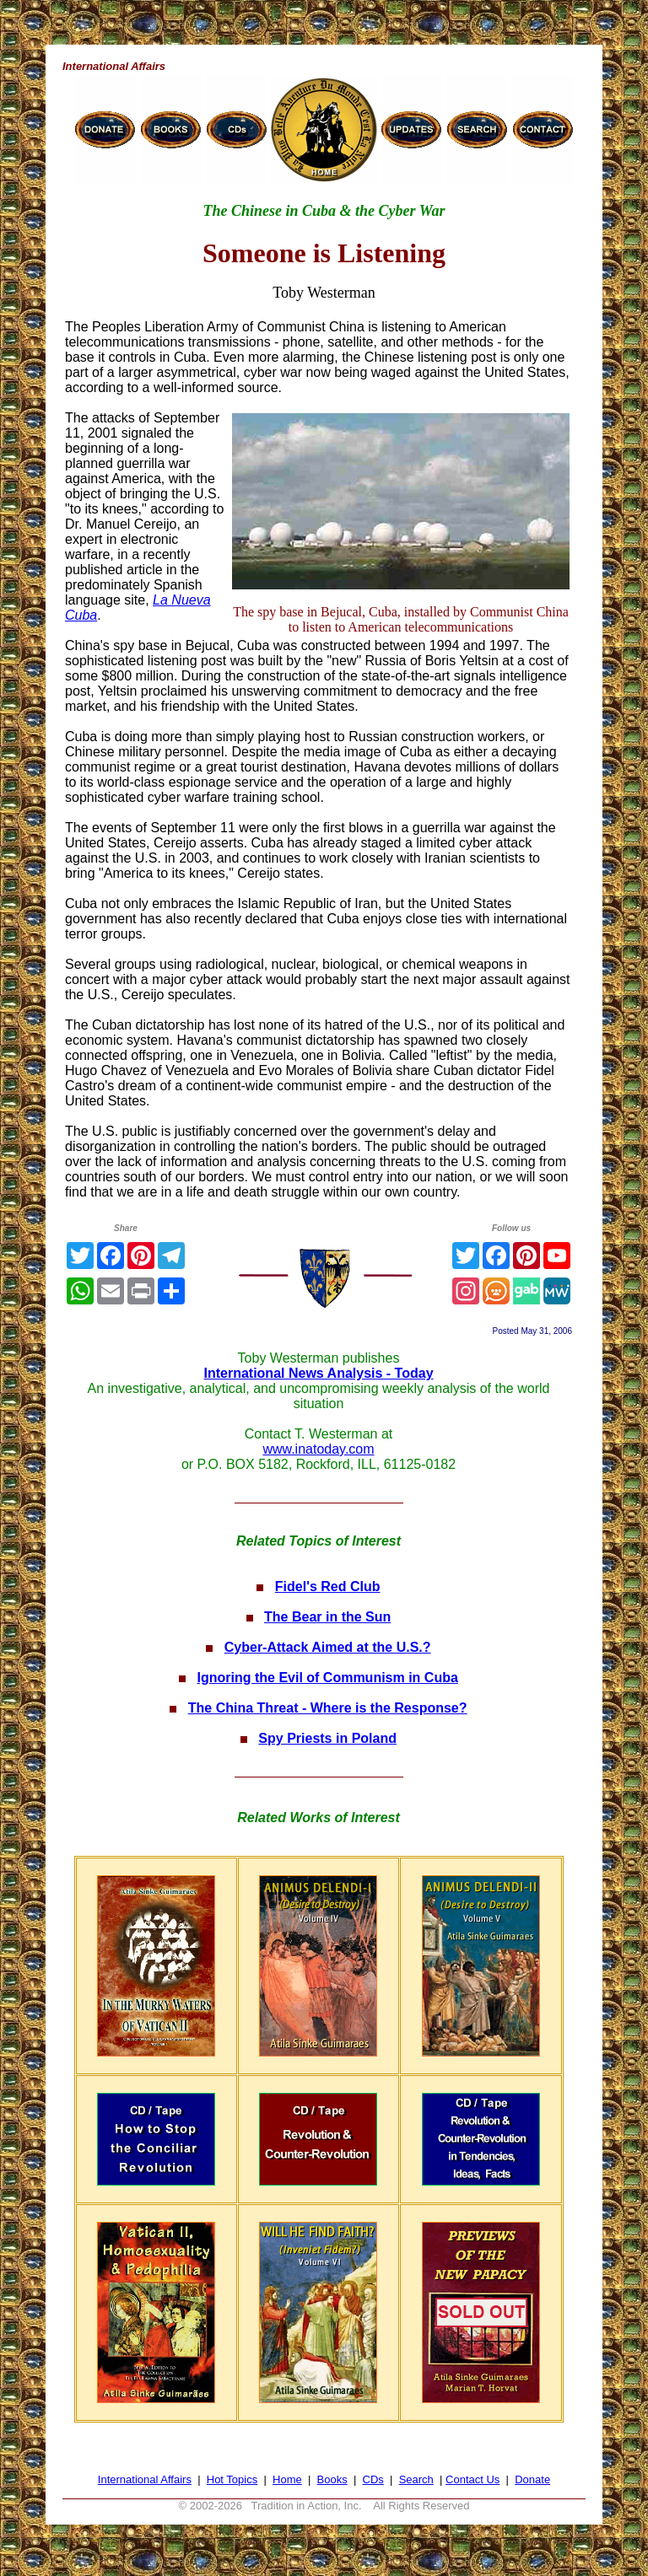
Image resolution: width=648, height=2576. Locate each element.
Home (287, 2479)
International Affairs (145, 2479)
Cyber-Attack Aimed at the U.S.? (327, 1647)
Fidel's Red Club (328, 1586)
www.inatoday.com (318, 1449)
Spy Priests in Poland (327, 1738)
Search (416, 2479)
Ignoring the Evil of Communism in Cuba (327, 1677)
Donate (532, 2479)
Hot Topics (232, 2479)
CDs (373, 2479)
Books (332, 2479)
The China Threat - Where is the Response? (327, 1708)
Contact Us (473, 2479)
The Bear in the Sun (327, 1617)
